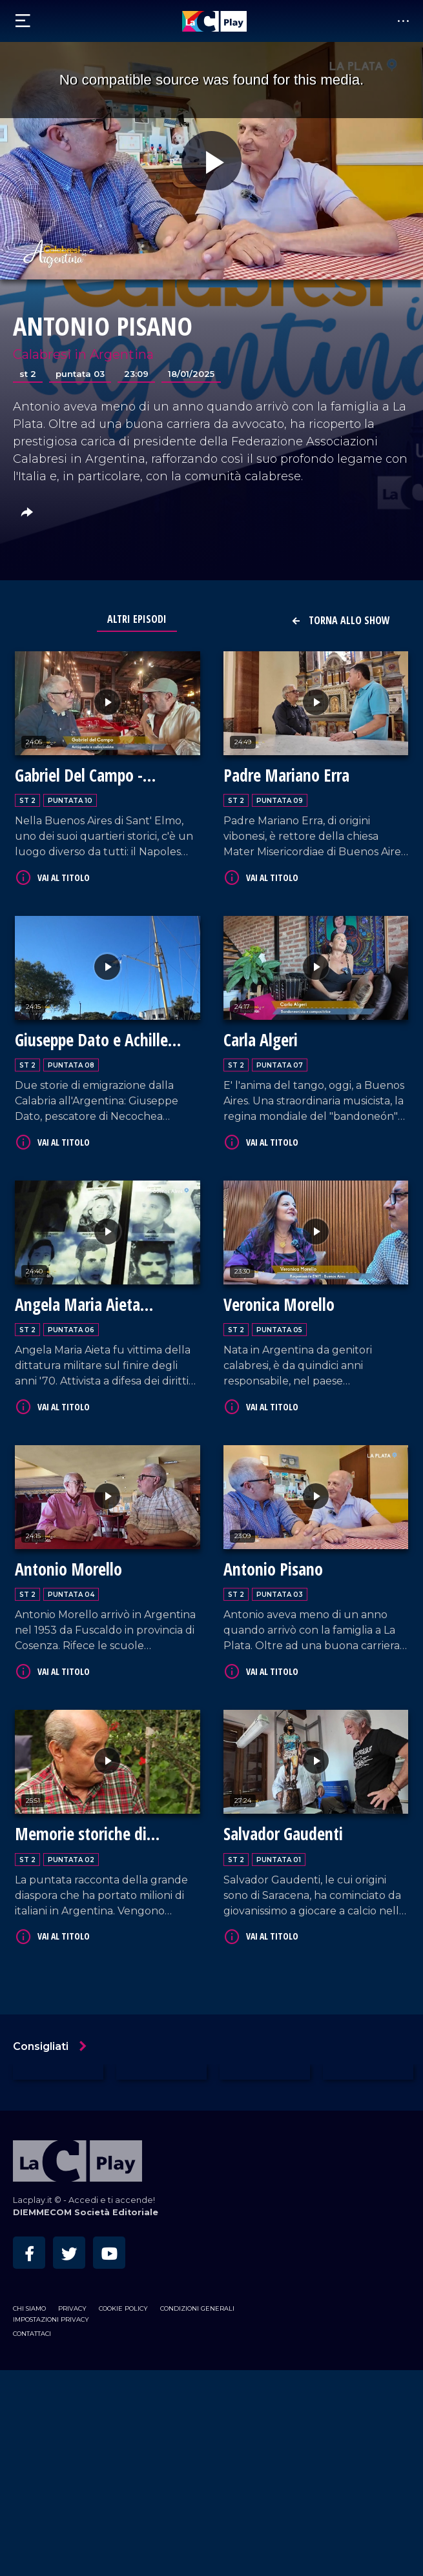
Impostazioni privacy (51, 2319)
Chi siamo (29, 2308)
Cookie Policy (123, 2308)
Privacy (72, 2308)
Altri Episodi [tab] (137, 619)
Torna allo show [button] (340, 620)
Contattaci (32, 2333)
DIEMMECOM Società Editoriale (85, 2212)
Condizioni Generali (197, 2308)
